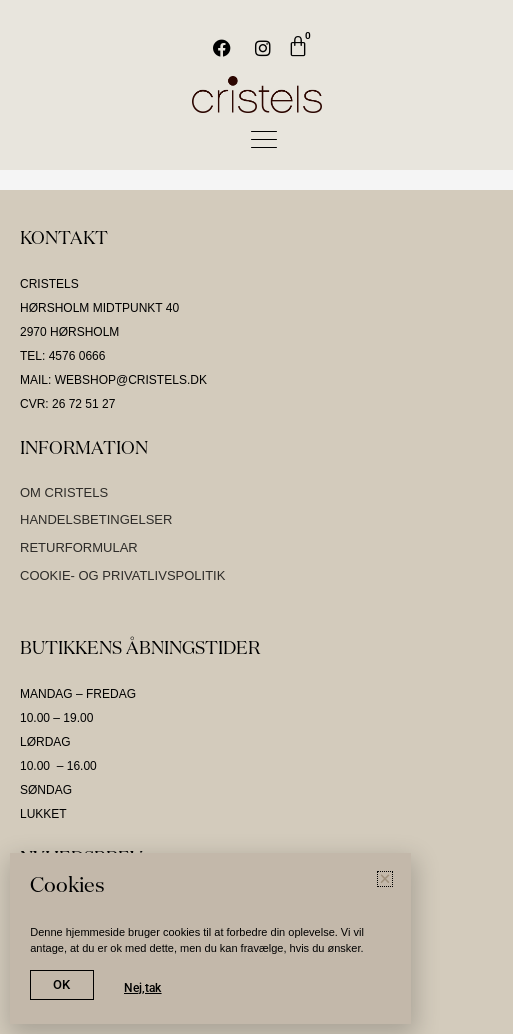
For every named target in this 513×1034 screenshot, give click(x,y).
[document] (256, 517)
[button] (385, 879)
